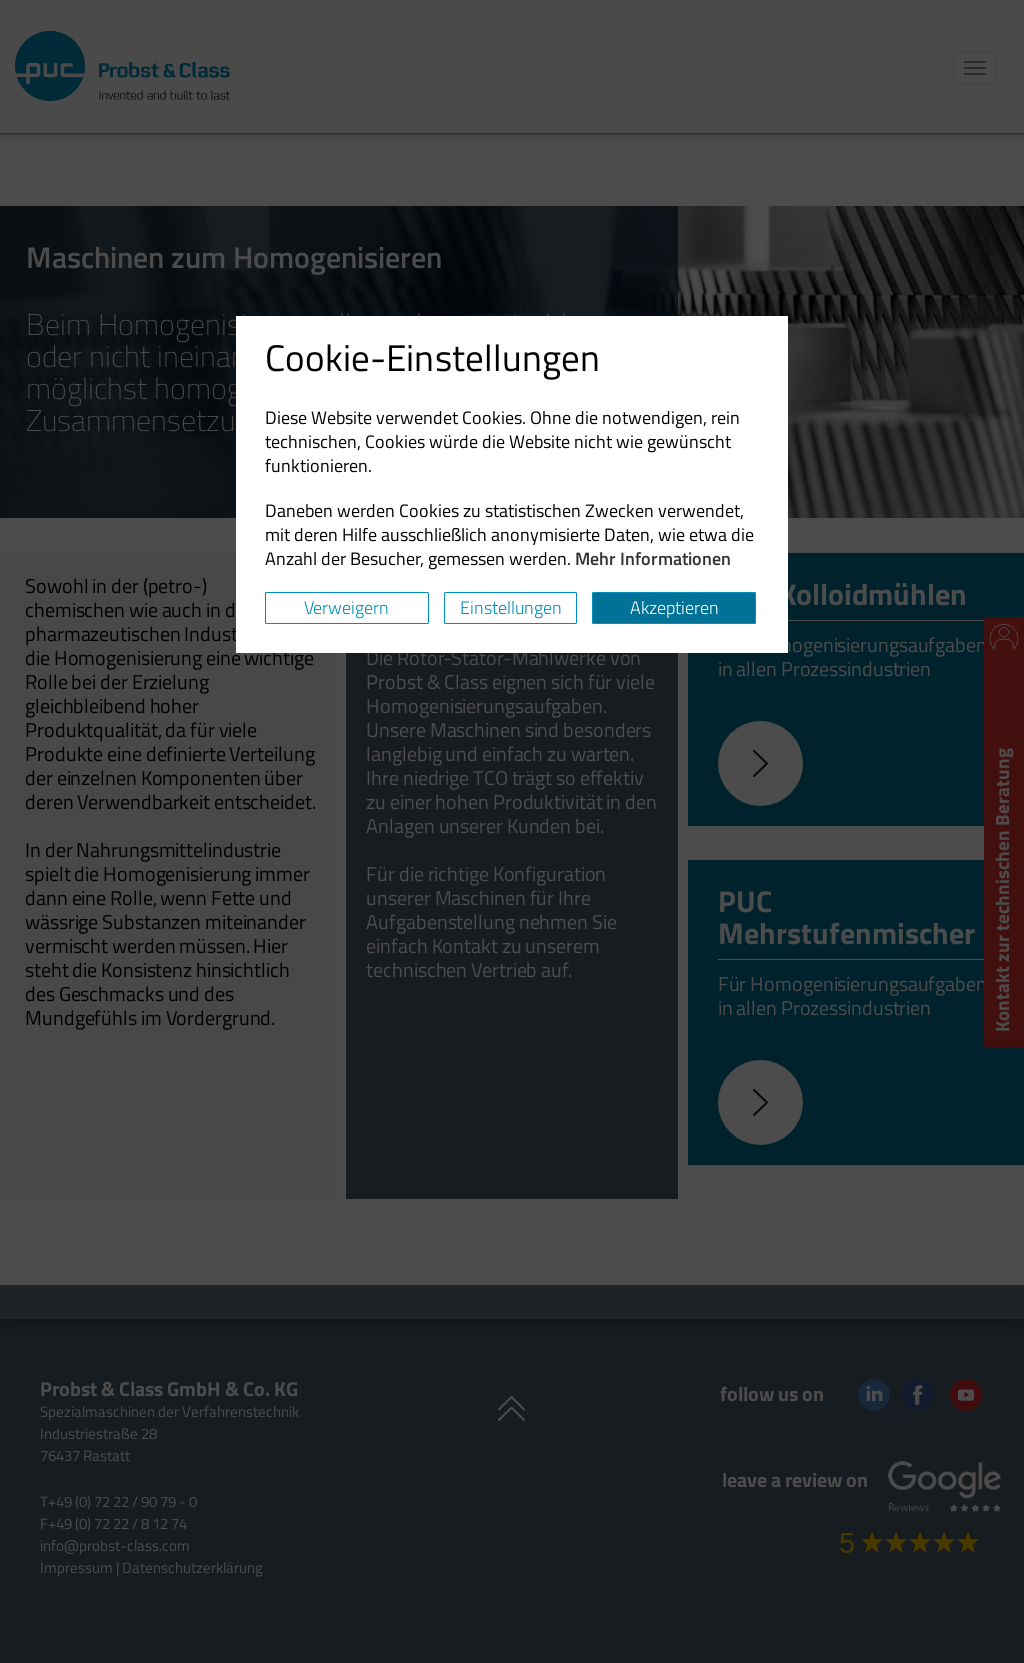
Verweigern (346, 607)
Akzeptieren (674, 607)
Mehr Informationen (653, 558)
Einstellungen (511, 607)
